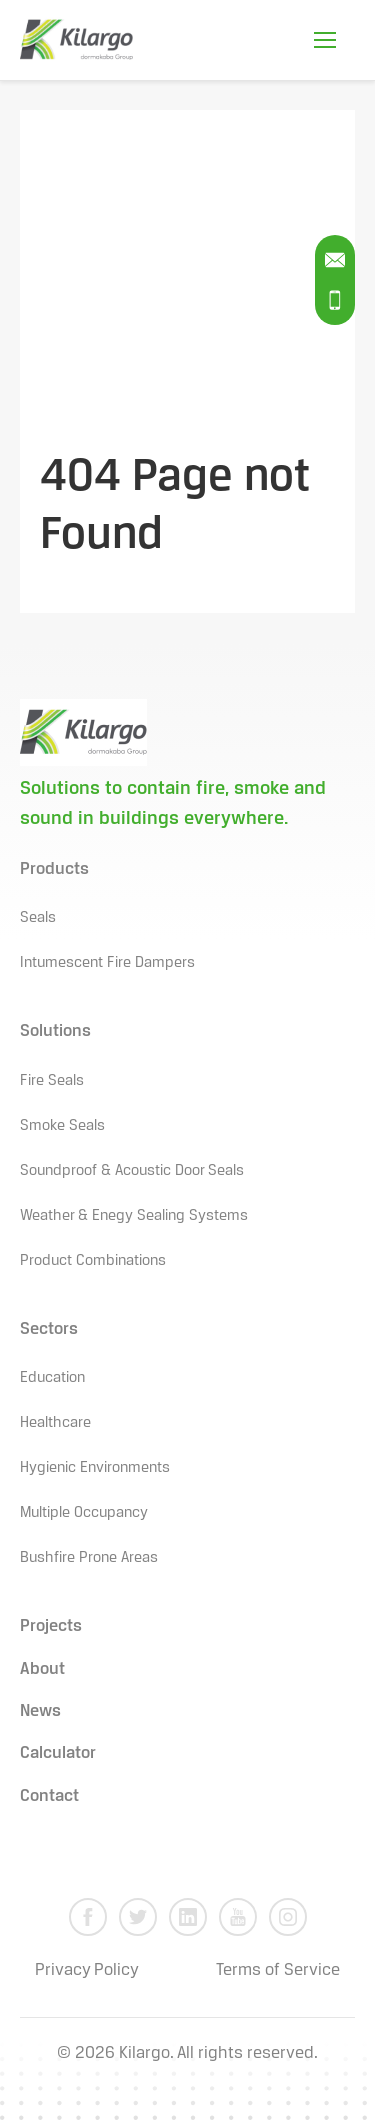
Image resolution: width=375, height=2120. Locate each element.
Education (52, 1378)
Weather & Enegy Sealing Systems (134, 1216)
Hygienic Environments (95, 1468)
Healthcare (55, 1423)
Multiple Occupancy (84, 1513)
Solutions (55, 1031)
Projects (51, 1626)
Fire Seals (52, 1081)
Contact (49, 1796)
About (42, 1669)
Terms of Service (278, 1970)
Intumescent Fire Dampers (107, 963)
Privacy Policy (87, 1970)
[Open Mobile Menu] (325, 40)
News (40, 1711)
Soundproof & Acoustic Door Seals (132, 1171)
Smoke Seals (62, 1126)
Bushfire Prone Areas (89, 1558)
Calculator (58, 1753)
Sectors (49, 1329)
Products (54, 869)
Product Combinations (93, 1261)
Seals (38, 918)
